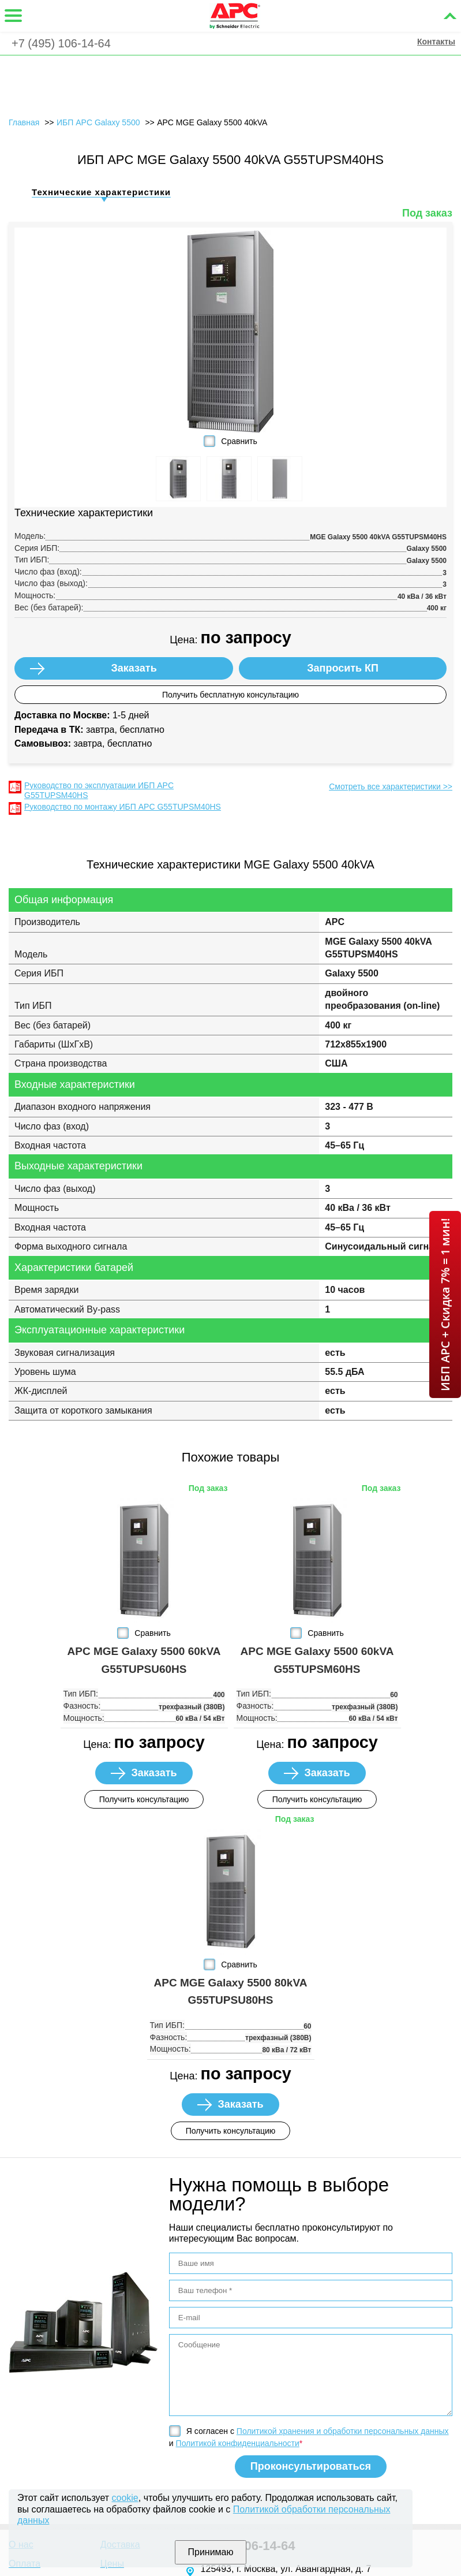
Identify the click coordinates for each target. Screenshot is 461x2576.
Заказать (134, 668)
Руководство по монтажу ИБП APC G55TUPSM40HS (122, 806)
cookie (125, 2498)
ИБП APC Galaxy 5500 (98, 122)
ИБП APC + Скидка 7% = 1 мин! (445, 1304)
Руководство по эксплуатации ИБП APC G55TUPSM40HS (99, 790)
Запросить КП (342, 668)
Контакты (436, 41)
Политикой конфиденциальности (237, 2443)
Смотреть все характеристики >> (390, 786)
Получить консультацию (144, 1799)
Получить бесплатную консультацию (230, 694)
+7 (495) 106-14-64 (61, 43)
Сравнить (239, 441)
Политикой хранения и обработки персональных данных (343, 2431)
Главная (24, 122)
